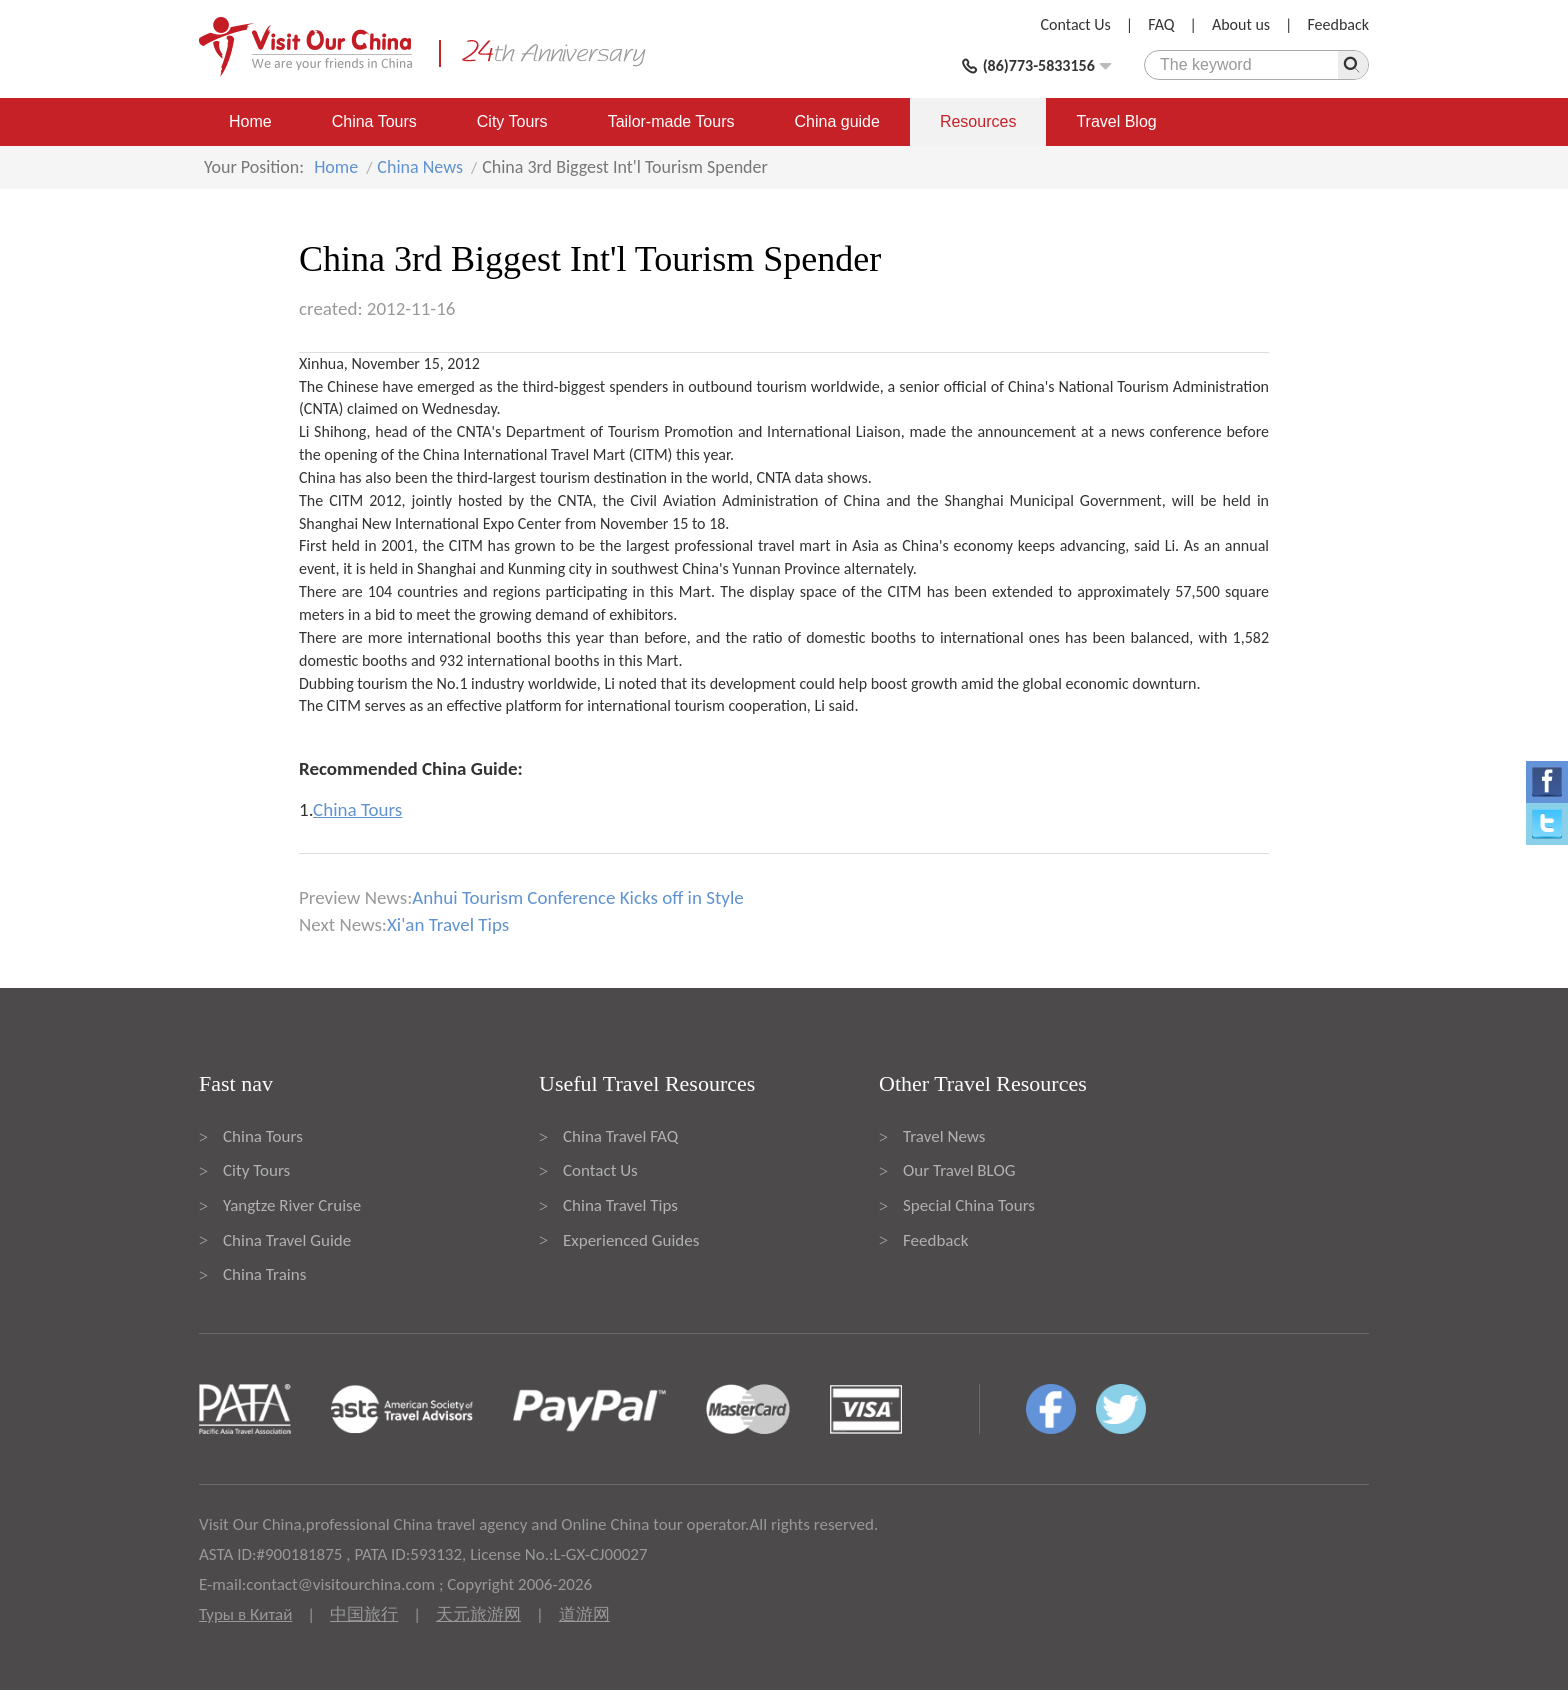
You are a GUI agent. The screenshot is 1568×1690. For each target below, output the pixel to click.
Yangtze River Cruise (292, 1205)
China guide (837, 121)
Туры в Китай (245, 1614)
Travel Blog (1116, 121)
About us (1241, 24)
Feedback (1338, 24)
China (1026, 386)
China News (420, 167)
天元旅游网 (478, 1614)
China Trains (264, 1274)
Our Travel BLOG (959, 1170)
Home (250, 121)
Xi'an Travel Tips (448, 924)
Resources (978, 121)
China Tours (374, 121)
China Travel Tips (620, 1205)
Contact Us (1076, 24)
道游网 (584, 1614)
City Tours (512, 121)
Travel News (944, 1136)
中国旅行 (364, 1614)
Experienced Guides (631, 1240)
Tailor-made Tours (671, 121)
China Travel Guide (287, 1240)
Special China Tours (969, 1205)
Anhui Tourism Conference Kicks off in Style (577, 897)
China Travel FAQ (620, 1136)
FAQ (1161, 24)
